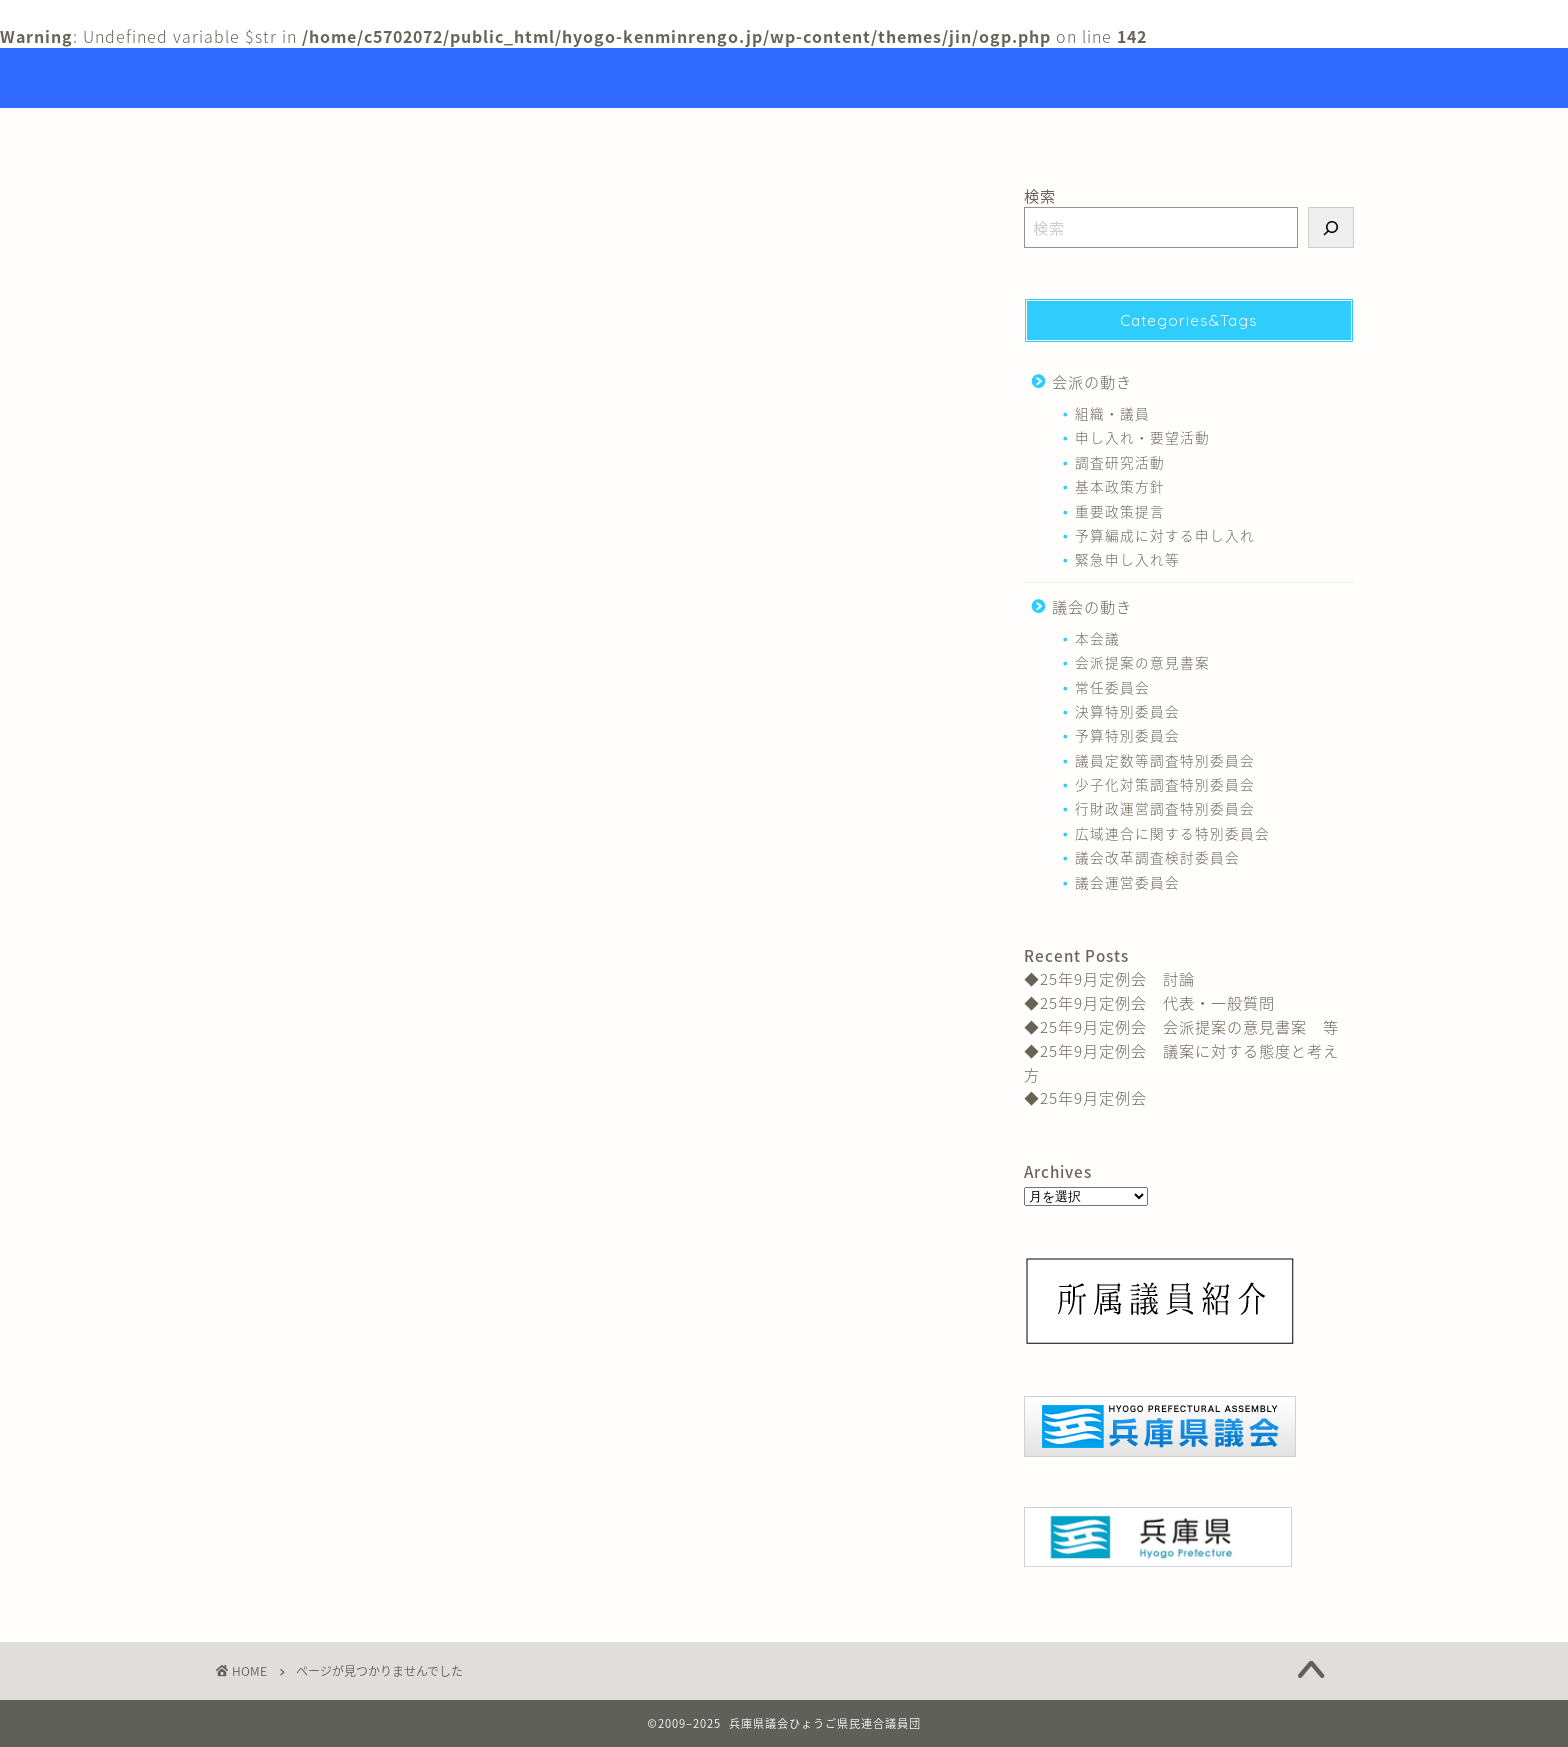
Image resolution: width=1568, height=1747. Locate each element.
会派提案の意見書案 (1142, 662)
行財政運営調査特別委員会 (1165, 808)
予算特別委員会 (1127, 735)
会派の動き (306, 1005)
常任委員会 (1112, 687)
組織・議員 (1112, 413)
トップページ (682, 132)
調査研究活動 (1120, 462)
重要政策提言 (1120, 511)
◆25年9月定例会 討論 (1109, 978)
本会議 (1097, 638)
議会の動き (306, 1035)
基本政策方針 (1120, 486)
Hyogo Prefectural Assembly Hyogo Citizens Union (784, 78)
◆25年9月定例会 (1085, 1097)
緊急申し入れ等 (1127, 559)
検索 (1040, 195)
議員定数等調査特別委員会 (1165, 760)
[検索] (1331, 227)
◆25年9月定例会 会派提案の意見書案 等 (1181, 1026)
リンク (909, 132)
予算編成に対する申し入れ (1165, 535)
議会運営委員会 (1127, 882)
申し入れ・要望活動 (1142, 437)
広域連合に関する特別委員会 (1172, 833)
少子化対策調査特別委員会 (1165, 784)
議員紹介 (807, 132)
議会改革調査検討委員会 (1157, 857)
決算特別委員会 (1127, 711)
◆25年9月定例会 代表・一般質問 (1149, 1002)
